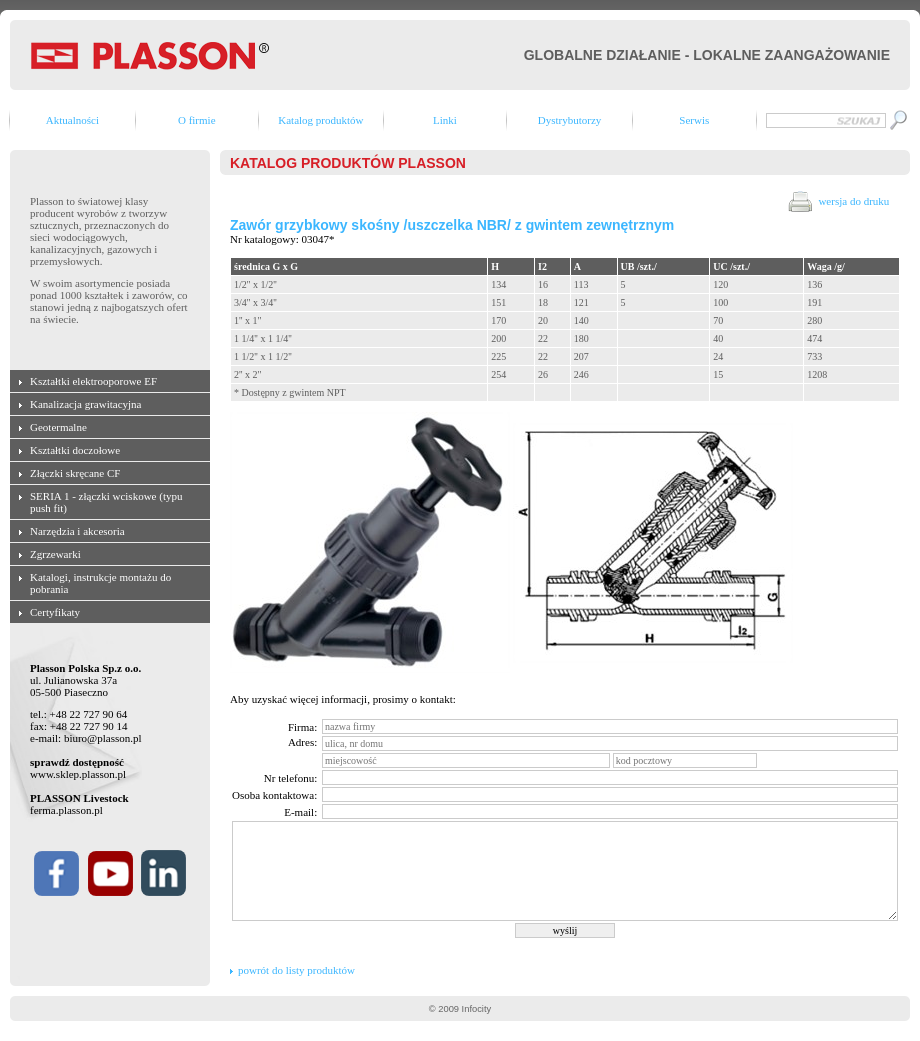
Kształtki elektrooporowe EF (93, 381)
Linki (445, 120)
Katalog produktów (320, 120)
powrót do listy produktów (296, 970)
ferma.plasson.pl (66, 810)
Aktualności (72, 120)
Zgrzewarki (55, 554)
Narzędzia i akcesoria (77, 531)
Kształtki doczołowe (75, 450)
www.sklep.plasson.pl (78, 774)
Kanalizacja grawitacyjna (85, 404)
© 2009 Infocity (460, 1009)
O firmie (197, 120)
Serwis (694, 120)
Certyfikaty (55, 612)
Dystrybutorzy (570, 120)
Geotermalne (58, 427)
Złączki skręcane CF (75, 473)
